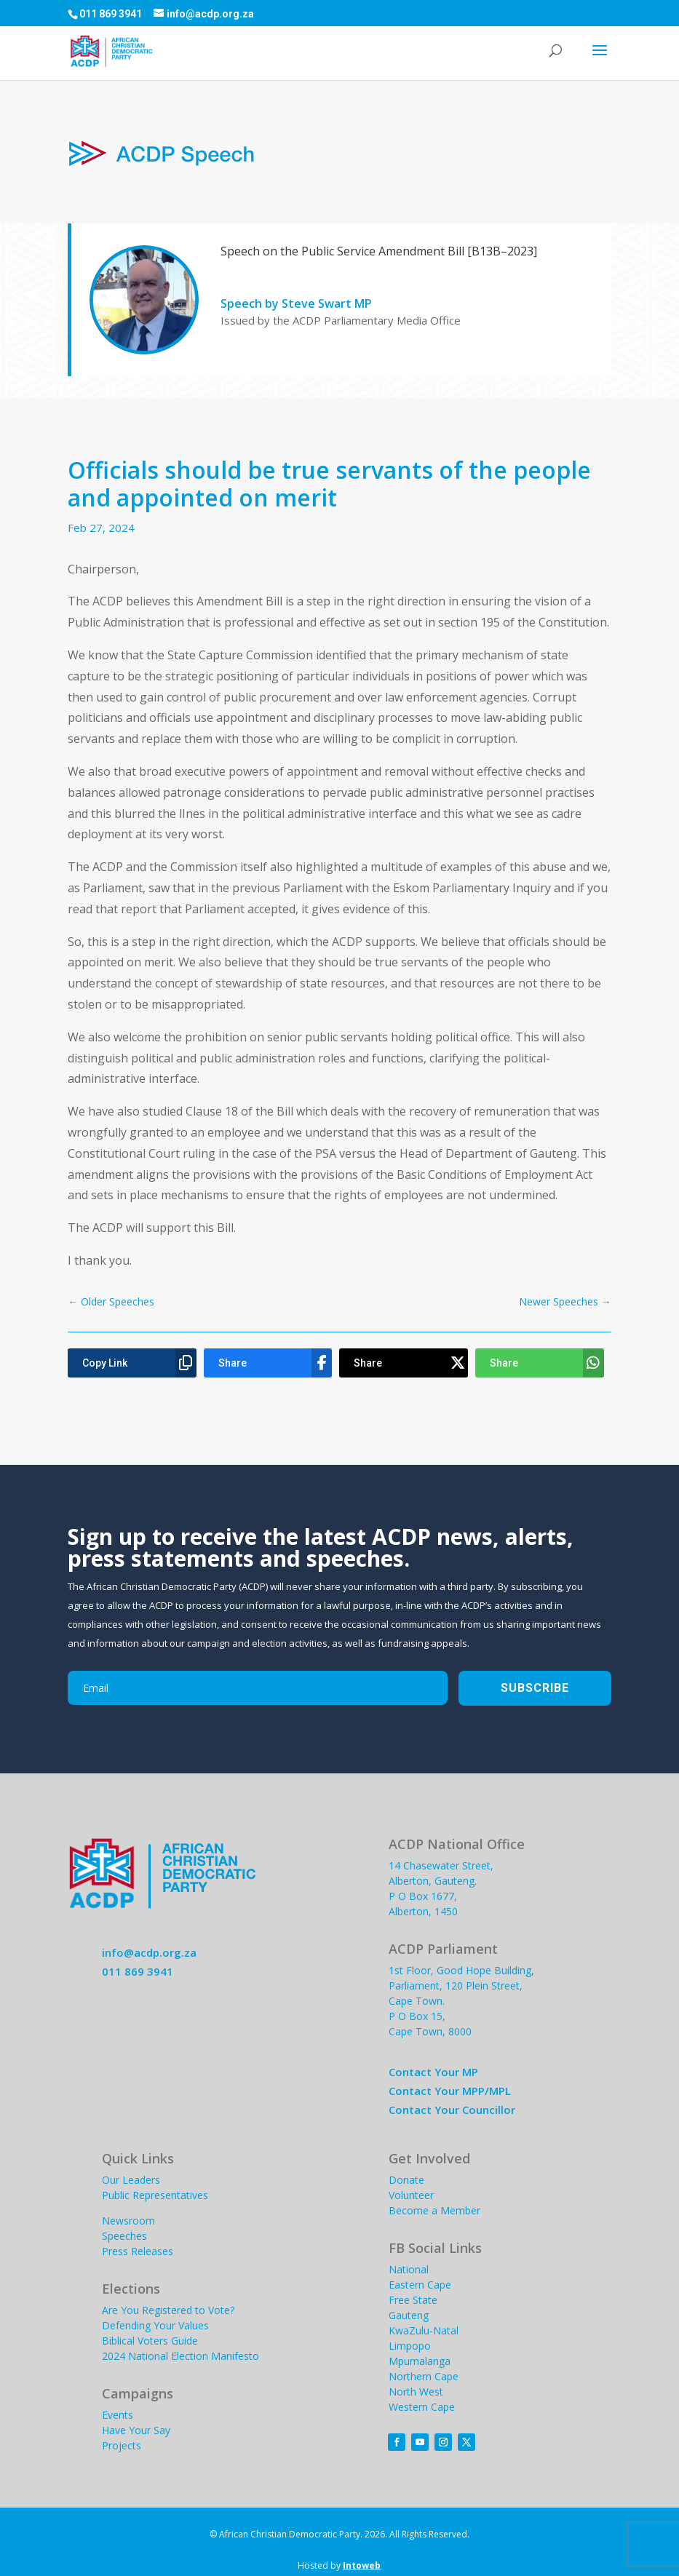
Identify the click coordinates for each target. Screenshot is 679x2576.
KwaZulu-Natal (423, 2330)
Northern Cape (423, 2376)
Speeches (124, 2236)
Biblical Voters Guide (150, 2341)
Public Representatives (155, 2195)
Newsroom (128, 2220)
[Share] (268, 1363)
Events (117, 2415)
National (409, 2269)
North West (416, 2391)
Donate (406, 2180)
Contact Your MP (433, 2071)
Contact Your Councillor (452, 2109)
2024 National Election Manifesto (180, 2356)
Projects (121, 2445)
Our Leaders (131, 2180)
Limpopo (410, 2346)
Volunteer (411, 2195)
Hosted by (339, 2565)
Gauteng (409, 2315)
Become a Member (434, 2210)
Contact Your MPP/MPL (450, 2090)
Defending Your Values (155, 2325)
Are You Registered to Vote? (168, 2310)
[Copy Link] (132, 1363)
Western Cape (422, 2407)
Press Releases (137, 2251)
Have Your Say (136, 2430)
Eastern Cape (420, 2284)
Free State (413, 2300)
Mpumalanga (419, 2361)
